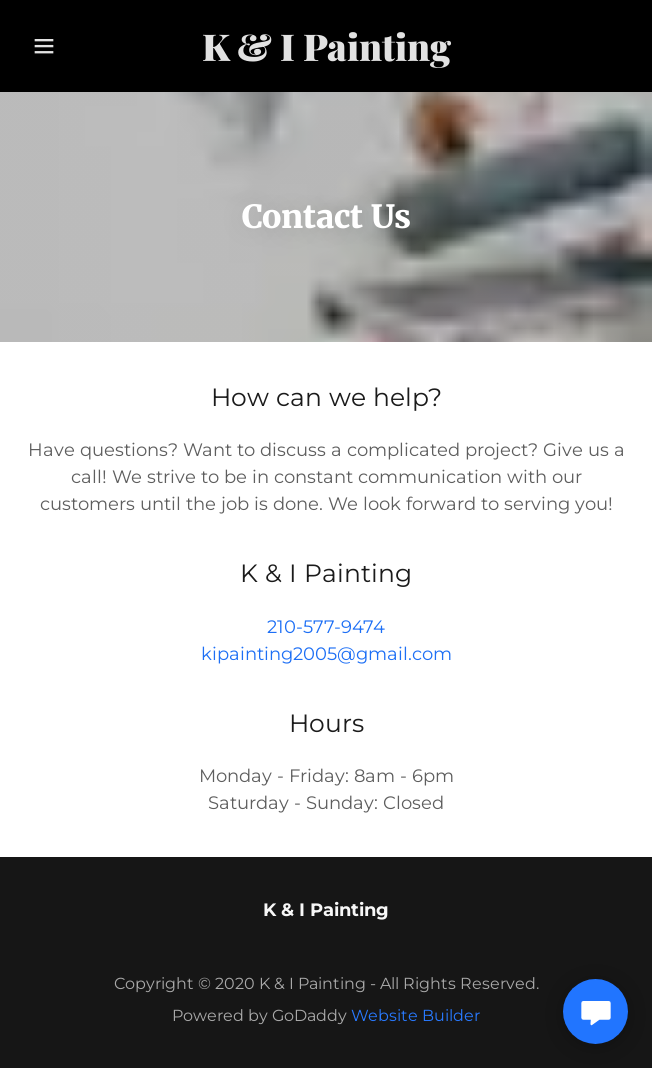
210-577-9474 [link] (326, 627)
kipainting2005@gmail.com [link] (326, 654)
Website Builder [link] (415, 1015)
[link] (326, 46)
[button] (49, 46)
